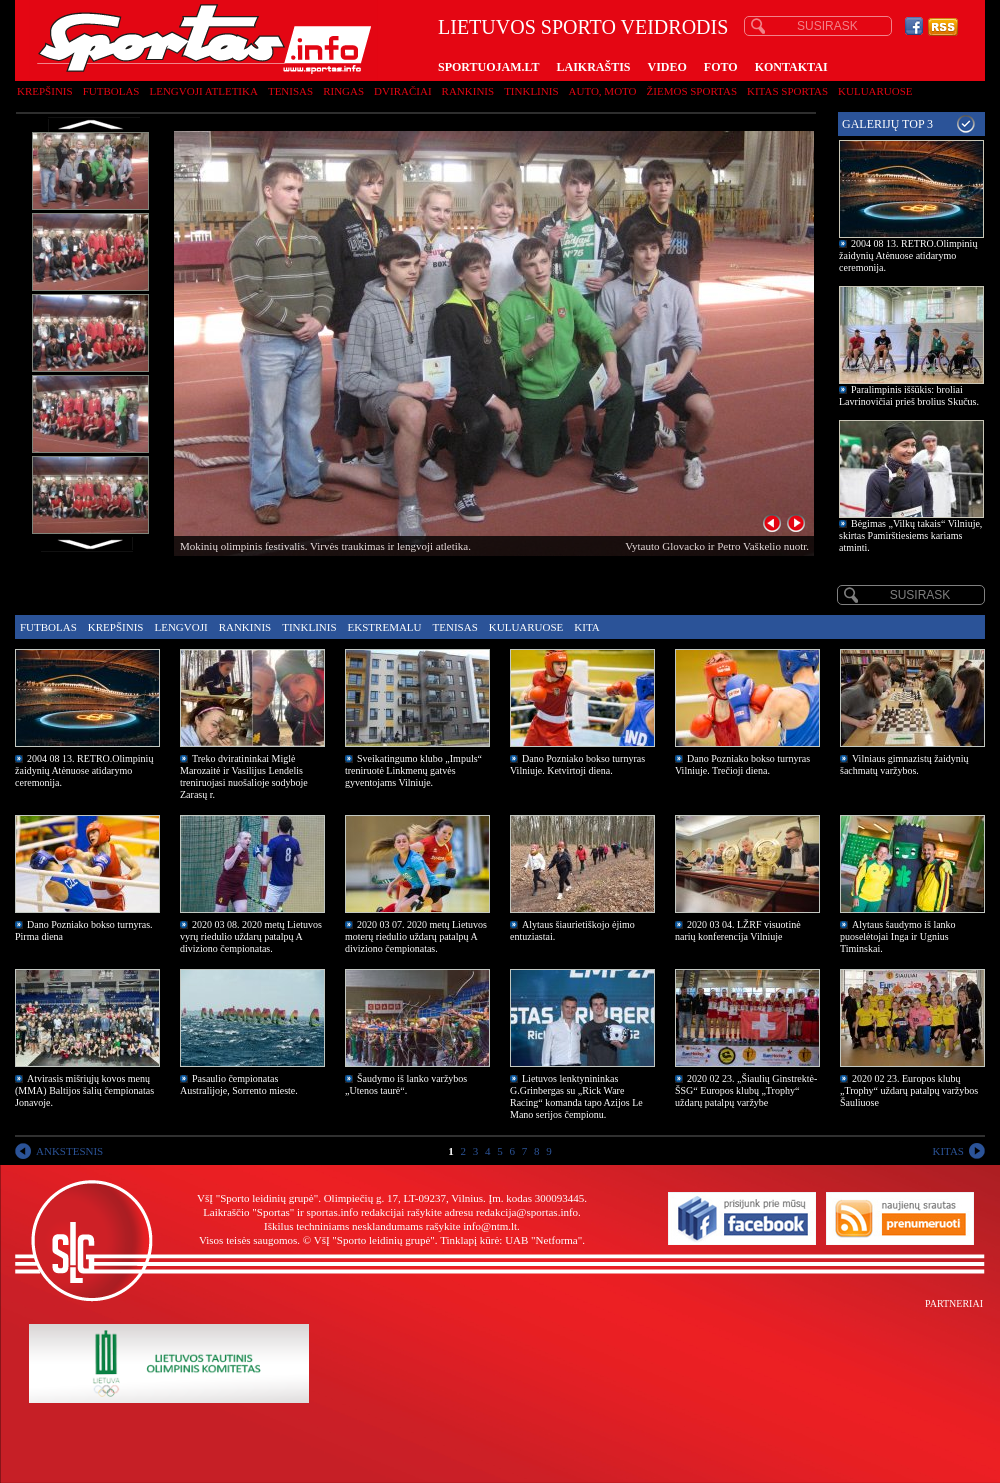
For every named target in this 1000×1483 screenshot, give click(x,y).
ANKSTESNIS (69, 1151)
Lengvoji (180, 627)
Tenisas (290, 91)
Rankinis (468, 91)
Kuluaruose (875, 91)
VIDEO (667, 67)
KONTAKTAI (791, 67)
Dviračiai (402, 91)
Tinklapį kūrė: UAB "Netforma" (511, 1240)
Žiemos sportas (692, 91)
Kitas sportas (787, 91)
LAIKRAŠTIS (593, 67)
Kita (586, 627)
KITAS (948, 1151)
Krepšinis (45, 91)
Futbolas (111, 91)
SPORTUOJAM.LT (488, 67)
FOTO (721, 67)
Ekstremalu (385, 627)
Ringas (343, 91)
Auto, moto (603, 91)
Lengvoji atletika (203, 91)
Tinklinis (531, 91)
